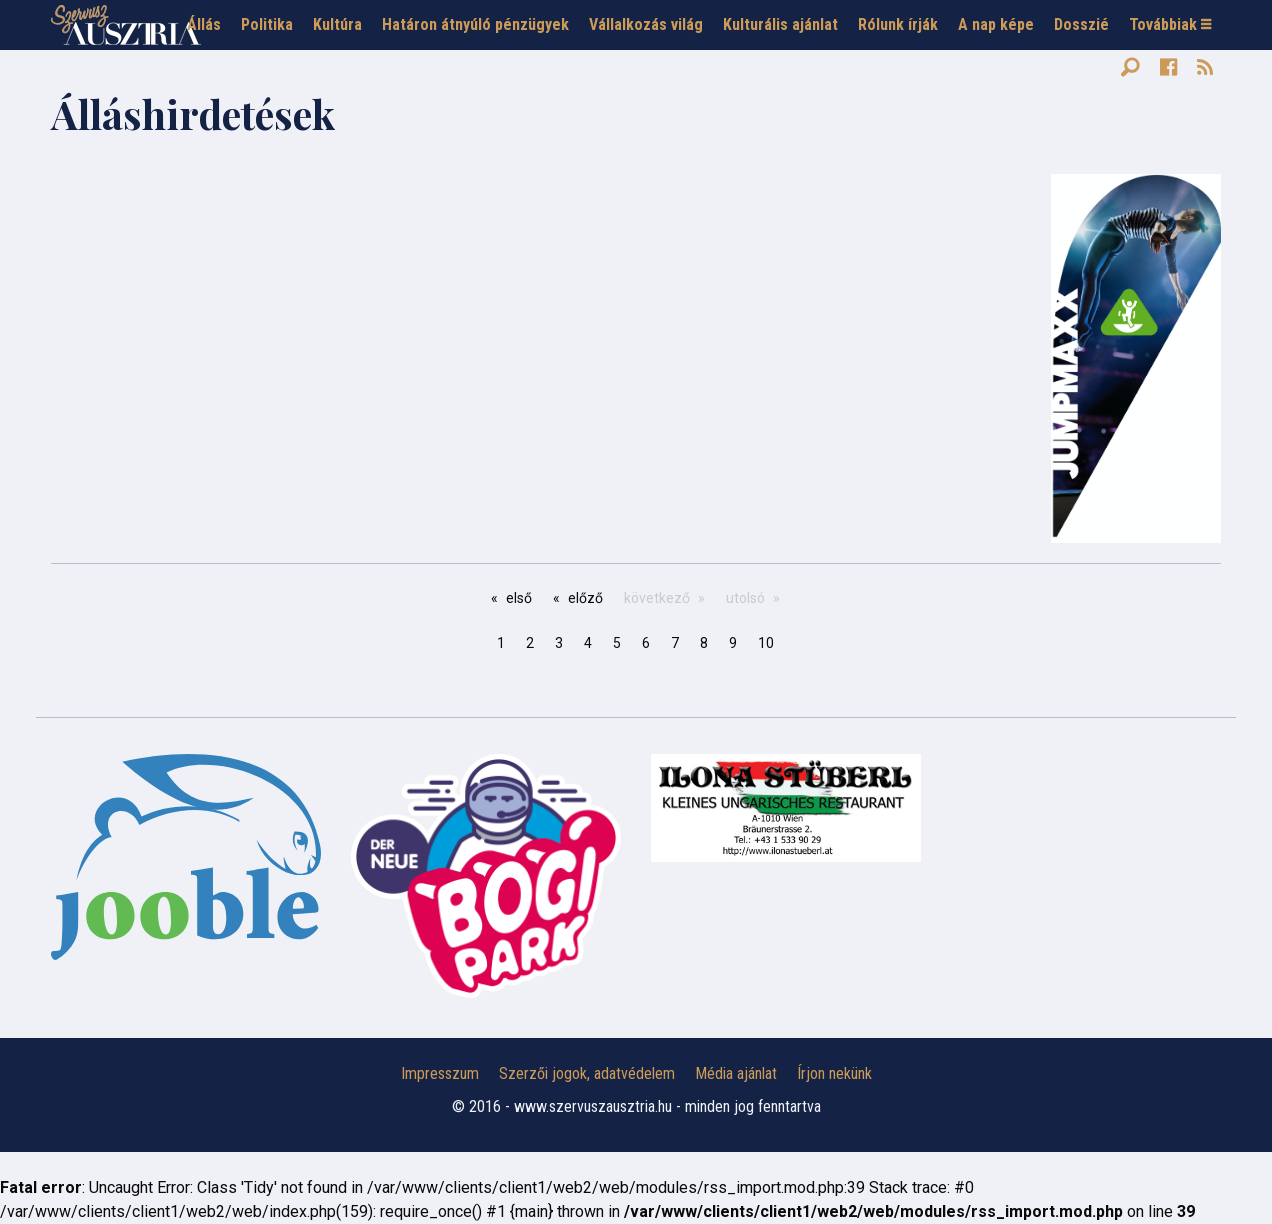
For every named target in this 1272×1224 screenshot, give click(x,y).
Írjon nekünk (834, 1073)
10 (766, 643)
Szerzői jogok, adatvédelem (587, 1073)
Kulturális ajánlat (780, 24)
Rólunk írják (898, 24)
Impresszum (440, 1073)
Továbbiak (1170, 24)
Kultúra (337, 24)
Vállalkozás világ (646, 24)
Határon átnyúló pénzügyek (475, 24)
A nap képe (996, 24)
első (519, 598)
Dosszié (1081, 24)
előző (585, 598)
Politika (267, 24)
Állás (204, 24)
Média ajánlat (736, 1073)
